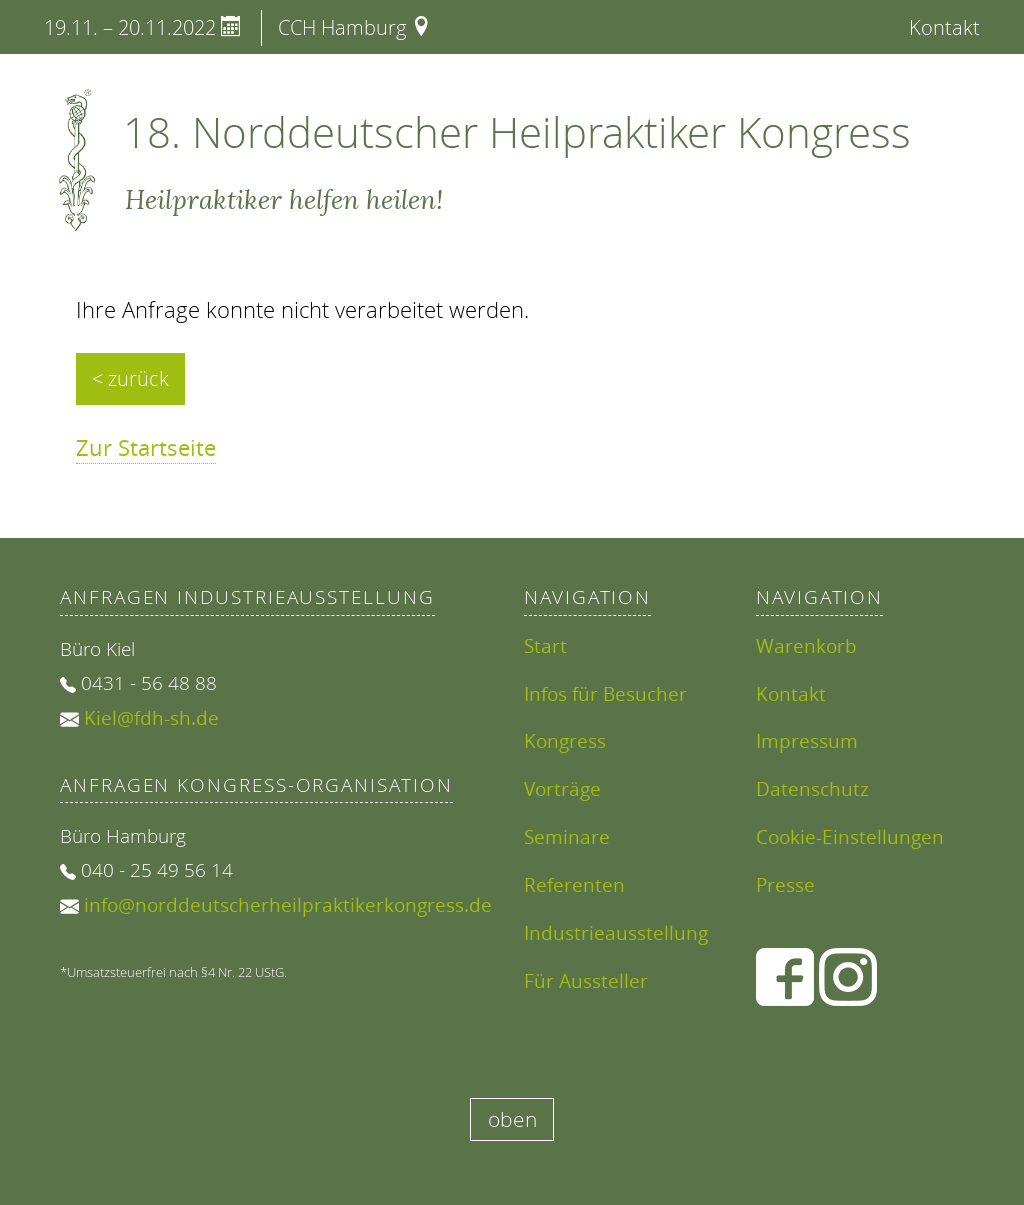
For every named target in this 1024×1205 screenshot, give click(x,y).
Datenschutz (812, 788)
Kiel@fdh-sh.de (151, 717)
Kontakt (944, 27)
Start (545, 645)
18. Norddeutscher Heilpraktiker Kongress (517, 132)
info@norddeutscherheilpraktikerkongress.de (288, 904)
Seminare (567, 836)
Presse (785, 884)
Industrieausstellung (616, 932)
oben (512, 1119)
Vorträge (562, 788)
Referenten (574, 884)
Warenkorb (806, 645)
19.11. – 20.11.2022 (142, 27)
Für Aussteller (586, 980)
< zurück (130, 378)
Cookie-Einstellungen (850, 836)
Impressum (807, 740)
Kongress (565, 740)
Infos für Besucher (605, 693)
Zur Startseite (146, 447)
